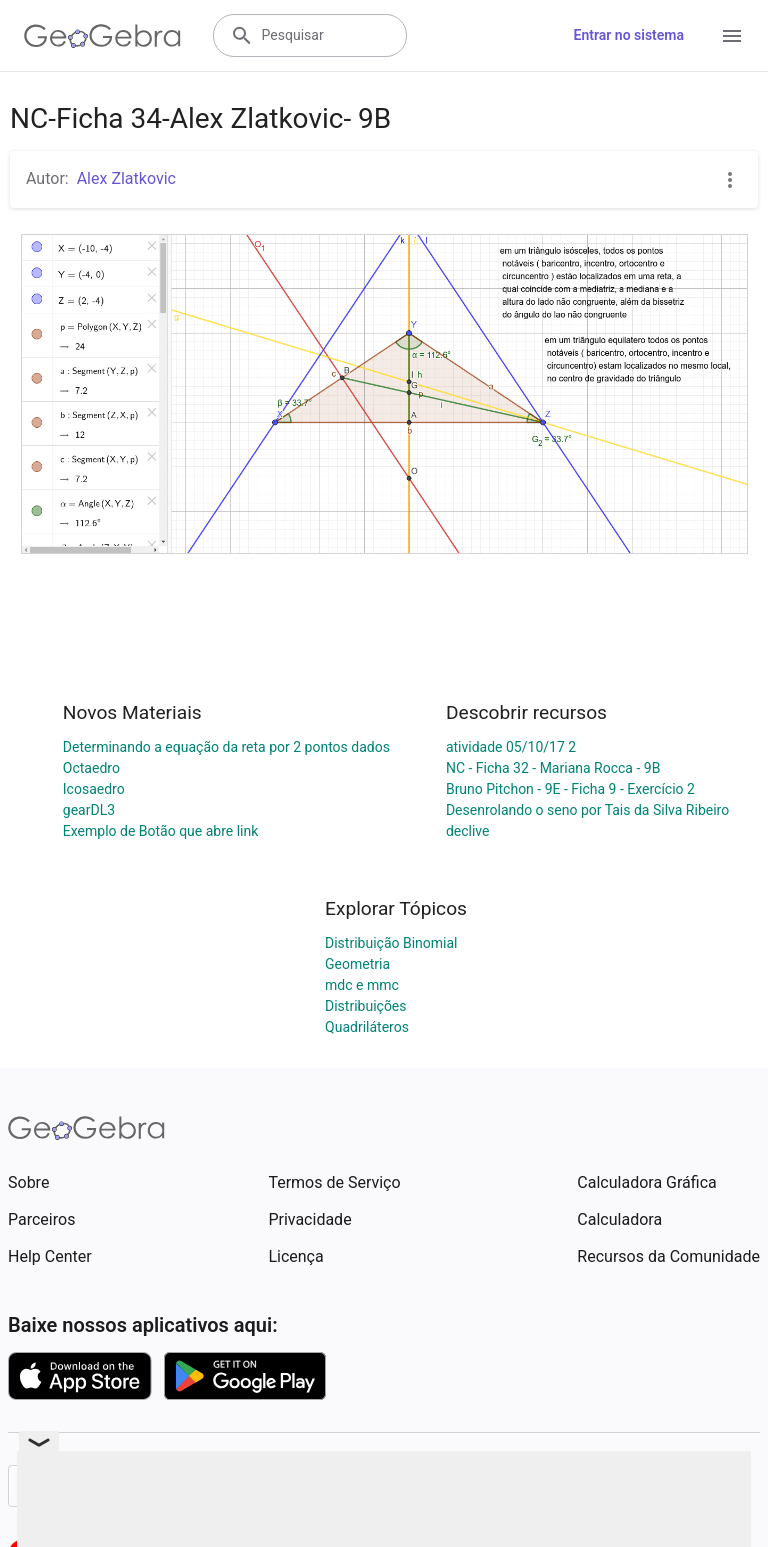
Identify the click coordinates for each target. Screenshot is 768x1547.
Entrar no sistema (629, 35)
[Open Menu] (732, 36)
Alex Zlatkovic (126, 178)
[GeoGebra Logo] (102, 36)
